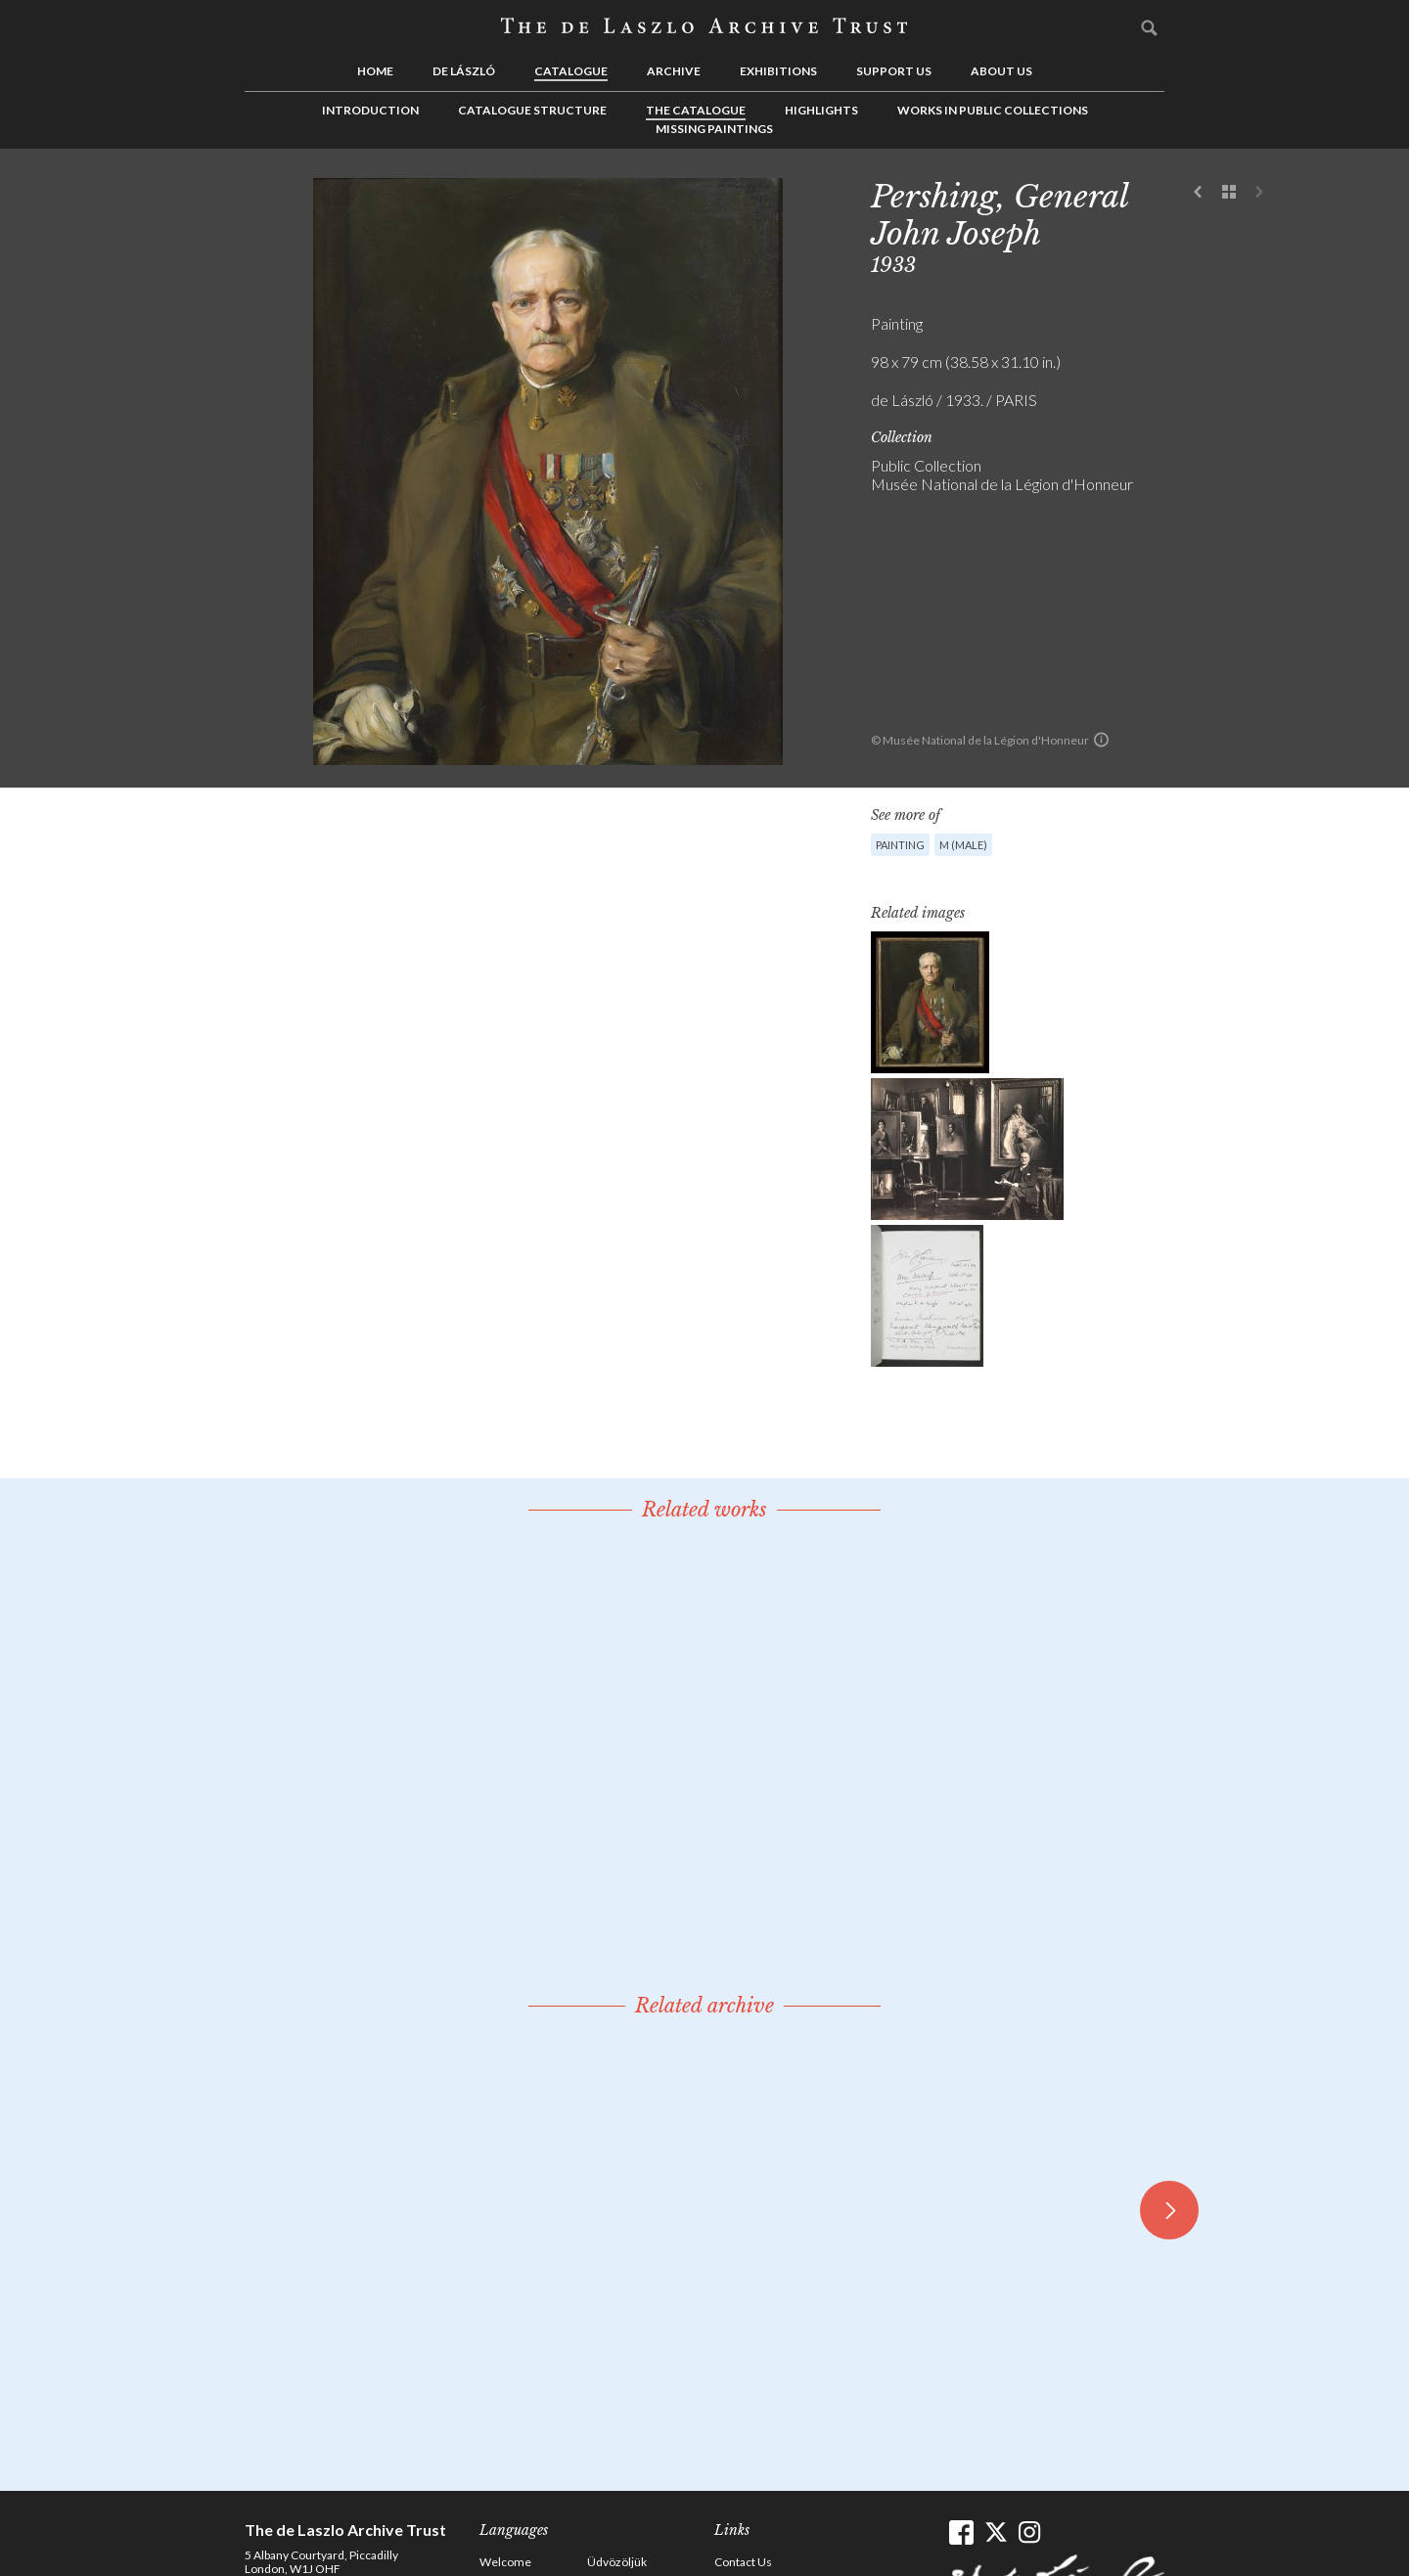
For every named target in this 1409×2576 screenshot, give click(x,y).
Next (1259, 192)
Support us (894, 71)
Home (375, 71)
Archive (674, 71)
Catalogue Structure (532, 110)
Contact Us (743, 2561)
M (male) (963, 844)
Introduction (370, 110)
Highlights (821, 110)
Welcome (505, 2561)
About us (1001, 71)
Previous (1198, 192)
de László (463, 71)
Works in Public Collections (992, 110)
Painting (900, 844)
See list (1229, 192)
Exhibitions (778, 71)
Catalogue (571, 71)
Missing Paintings (714, 128)
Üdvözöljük (617, 2561)
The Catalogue (696, 110)
